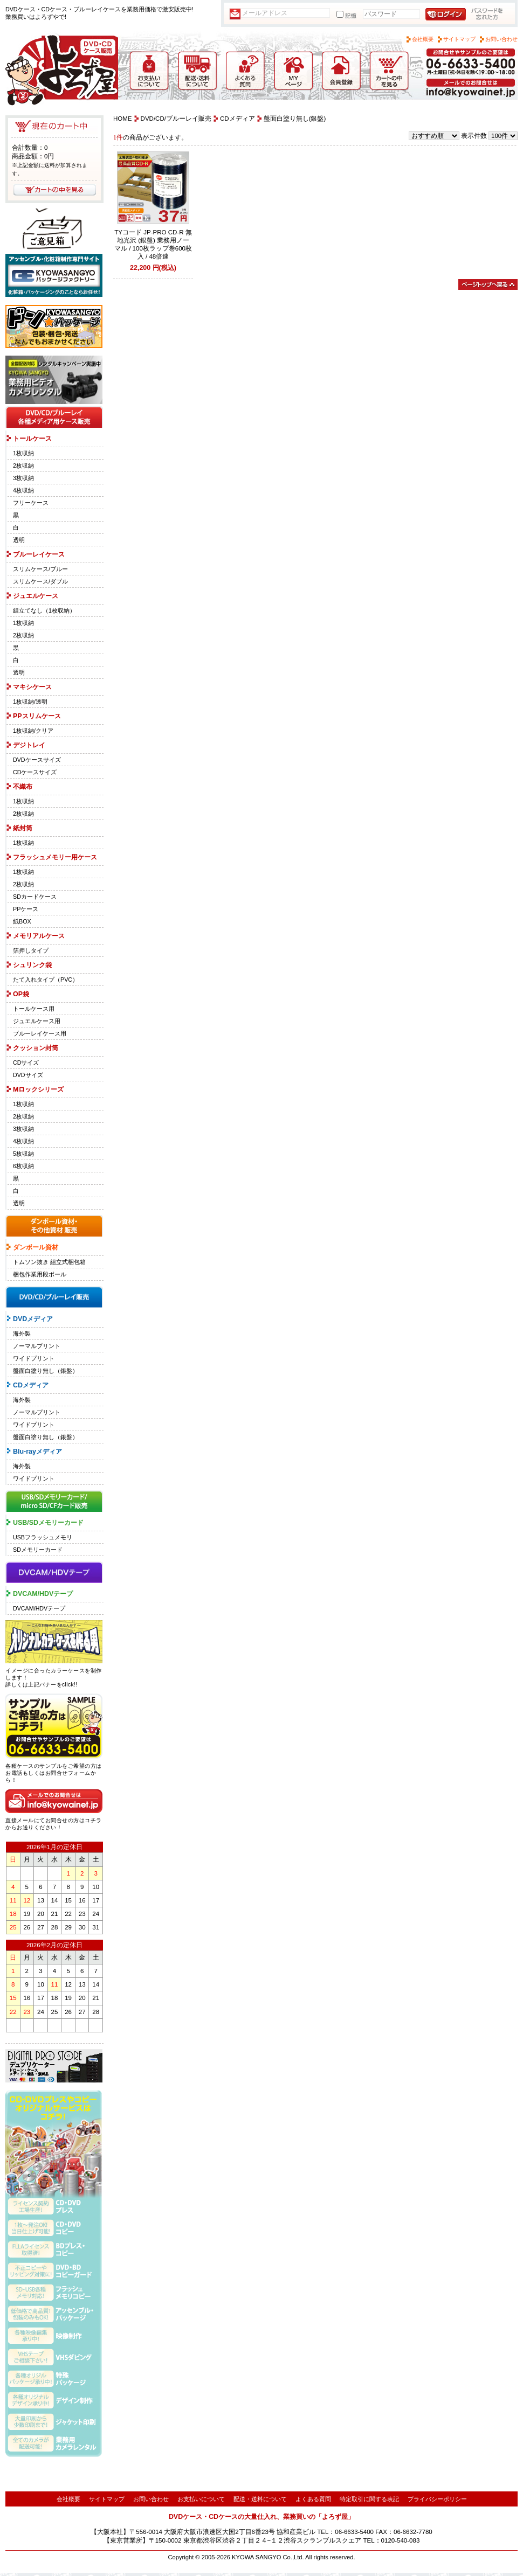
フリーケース (31, 502)
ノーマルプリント (36, 1346)
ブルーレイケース (39, 554)
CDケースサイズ (35, 772)
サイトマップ (459, 39)
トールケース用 (33, 1008)
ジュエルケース (35, 596)
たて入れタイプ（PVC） (45, 979)
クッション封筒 (35, 1048)
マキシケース (32, 687)
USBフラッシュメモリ (42, 1537)
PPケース (25, 909)
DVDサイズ (28, 1075)
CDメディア (31, 1385)
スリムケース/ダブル (40, 581)
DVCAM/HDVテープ (43, 1594)
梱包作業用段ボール (39, 1274)
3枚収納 (23, 478)
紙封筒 (22, 828)
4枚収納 (23, 490)
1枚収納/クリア (33, 730)
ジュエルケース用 (36, 1021)
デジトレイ (29, 745)
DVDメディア (33, 1319)
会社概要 (422, 39)
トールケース (32, 438)
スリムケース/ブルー (40, 569)
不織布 (22, 786)
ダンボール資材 (35, 1247)
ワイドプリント (33, 1358)
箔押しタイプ (31, 950)
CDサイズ (26, 1062)
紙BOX (22, 921)
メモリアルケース (39, 936)
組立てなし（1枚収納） (44, 610)
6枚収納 (23, 1166)
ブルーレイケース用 (39, 1033)
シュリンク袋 (32, 965)
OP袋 (21, 994)
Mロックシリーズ (38, 1089)
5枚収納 (23, 1153)
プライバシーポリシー (437, 2499)
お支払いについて (201, 2499)
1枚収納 (23, 453)
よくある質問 (313, 2499)
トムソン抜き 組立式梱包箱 (49, 1262)
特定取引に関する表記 (369, 2499)
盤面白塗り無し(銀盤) (295, 118)
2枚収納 (23, 465)
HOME (122, 118)
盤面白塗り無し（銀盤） (45, 1370)
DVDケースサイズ (37, 759)
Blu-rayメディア (37, 1451)
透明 (19, 540)
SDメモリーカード (38, 1549)
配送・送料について (260, 2499)
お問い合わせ (501, 39)
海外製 (22, 1333)
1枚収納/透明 (30, 701)
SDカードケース (35, 896)
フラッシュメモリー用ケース (55, 857)
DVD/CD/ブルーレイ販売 (176, 118)
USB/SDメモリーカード (48, 1522)
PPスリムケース (37, 716)
